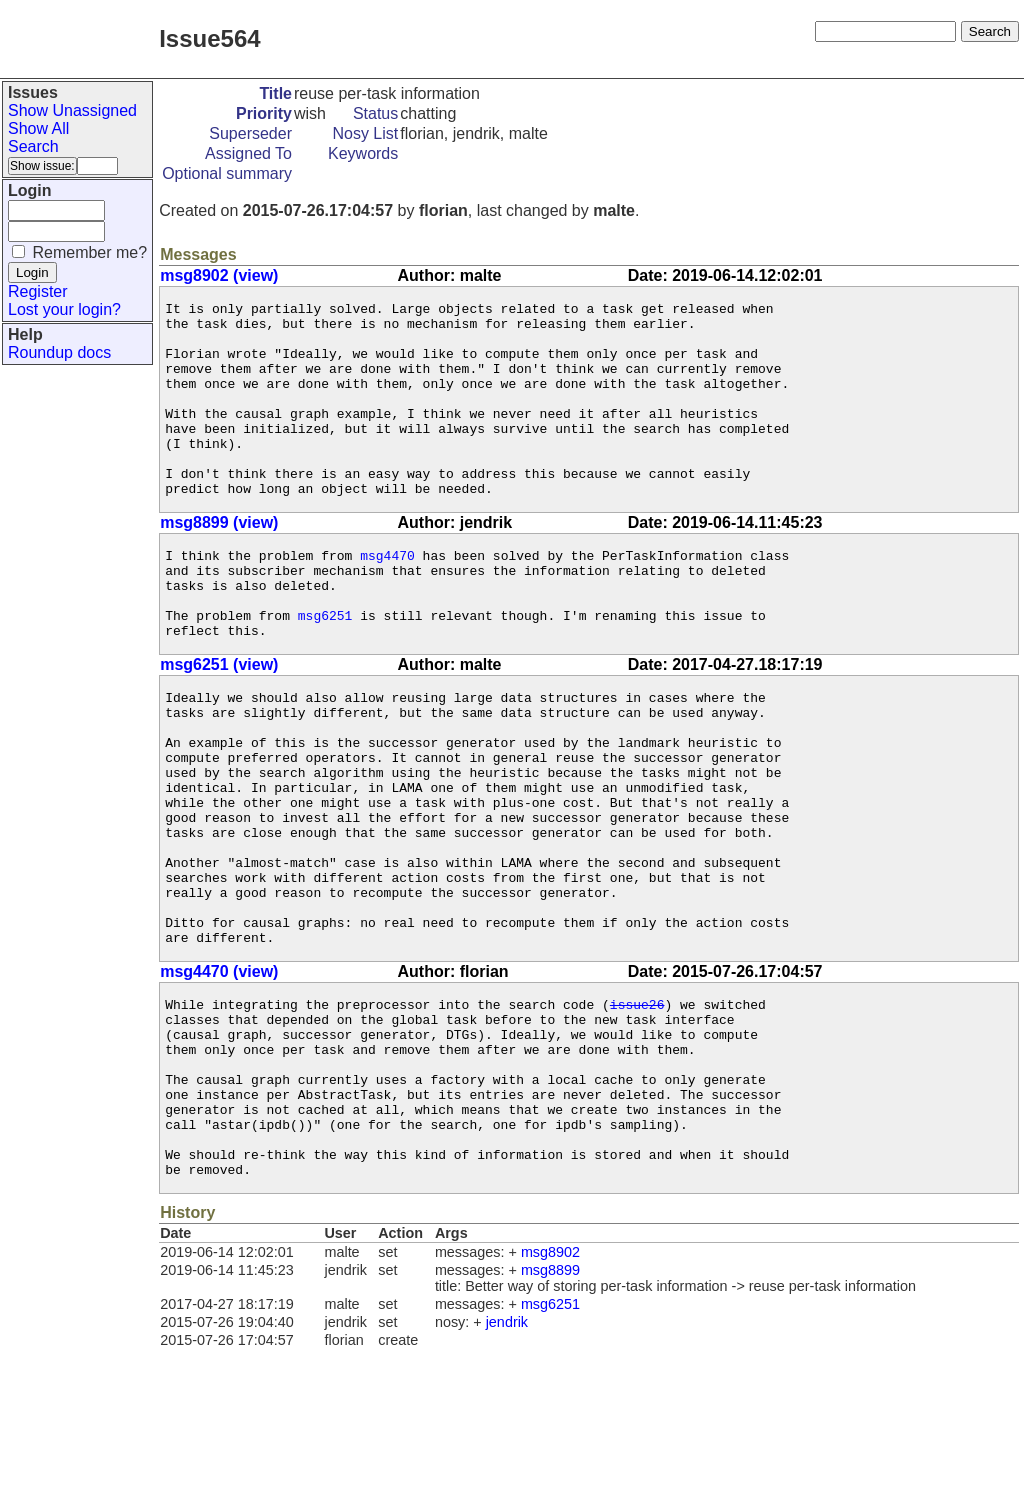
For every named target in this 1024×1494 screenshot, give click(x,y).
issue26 (637, 1115)
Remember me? (89, 252)
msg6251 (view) (219, 721)
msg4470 (387, 597)
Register (38, 291)
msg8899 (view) (219, 561)
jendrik (507, 1466)
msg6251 (325, 669)
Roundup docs (59, 352)
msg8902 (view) (219, 275)
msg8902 (550, 1396)
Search (33, 146)
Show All (38, 128)
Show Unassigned (72, 110)
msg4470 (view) (219, 1079)
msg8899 (550, 1414)
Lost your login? (64, 309)
